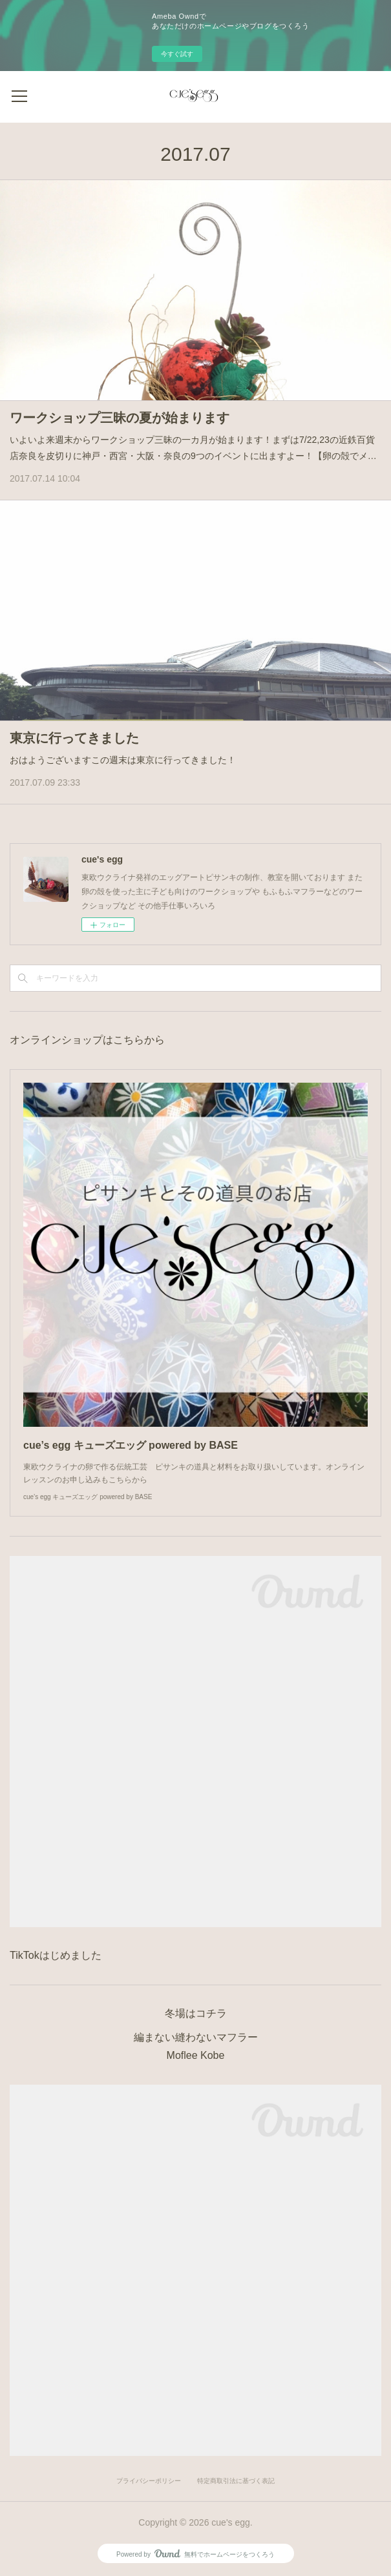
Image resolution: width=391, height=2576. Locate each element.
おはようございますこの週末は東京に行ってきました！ (123, 760)
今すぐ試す (177, 53)
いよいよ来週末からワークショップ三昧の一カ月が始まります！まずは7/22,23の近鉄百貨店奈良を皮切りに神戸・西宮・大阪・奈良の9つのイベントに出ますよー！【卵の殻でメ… (193, 447)
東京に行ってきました (74, 738)
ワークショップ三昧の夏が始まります (119, 418)
